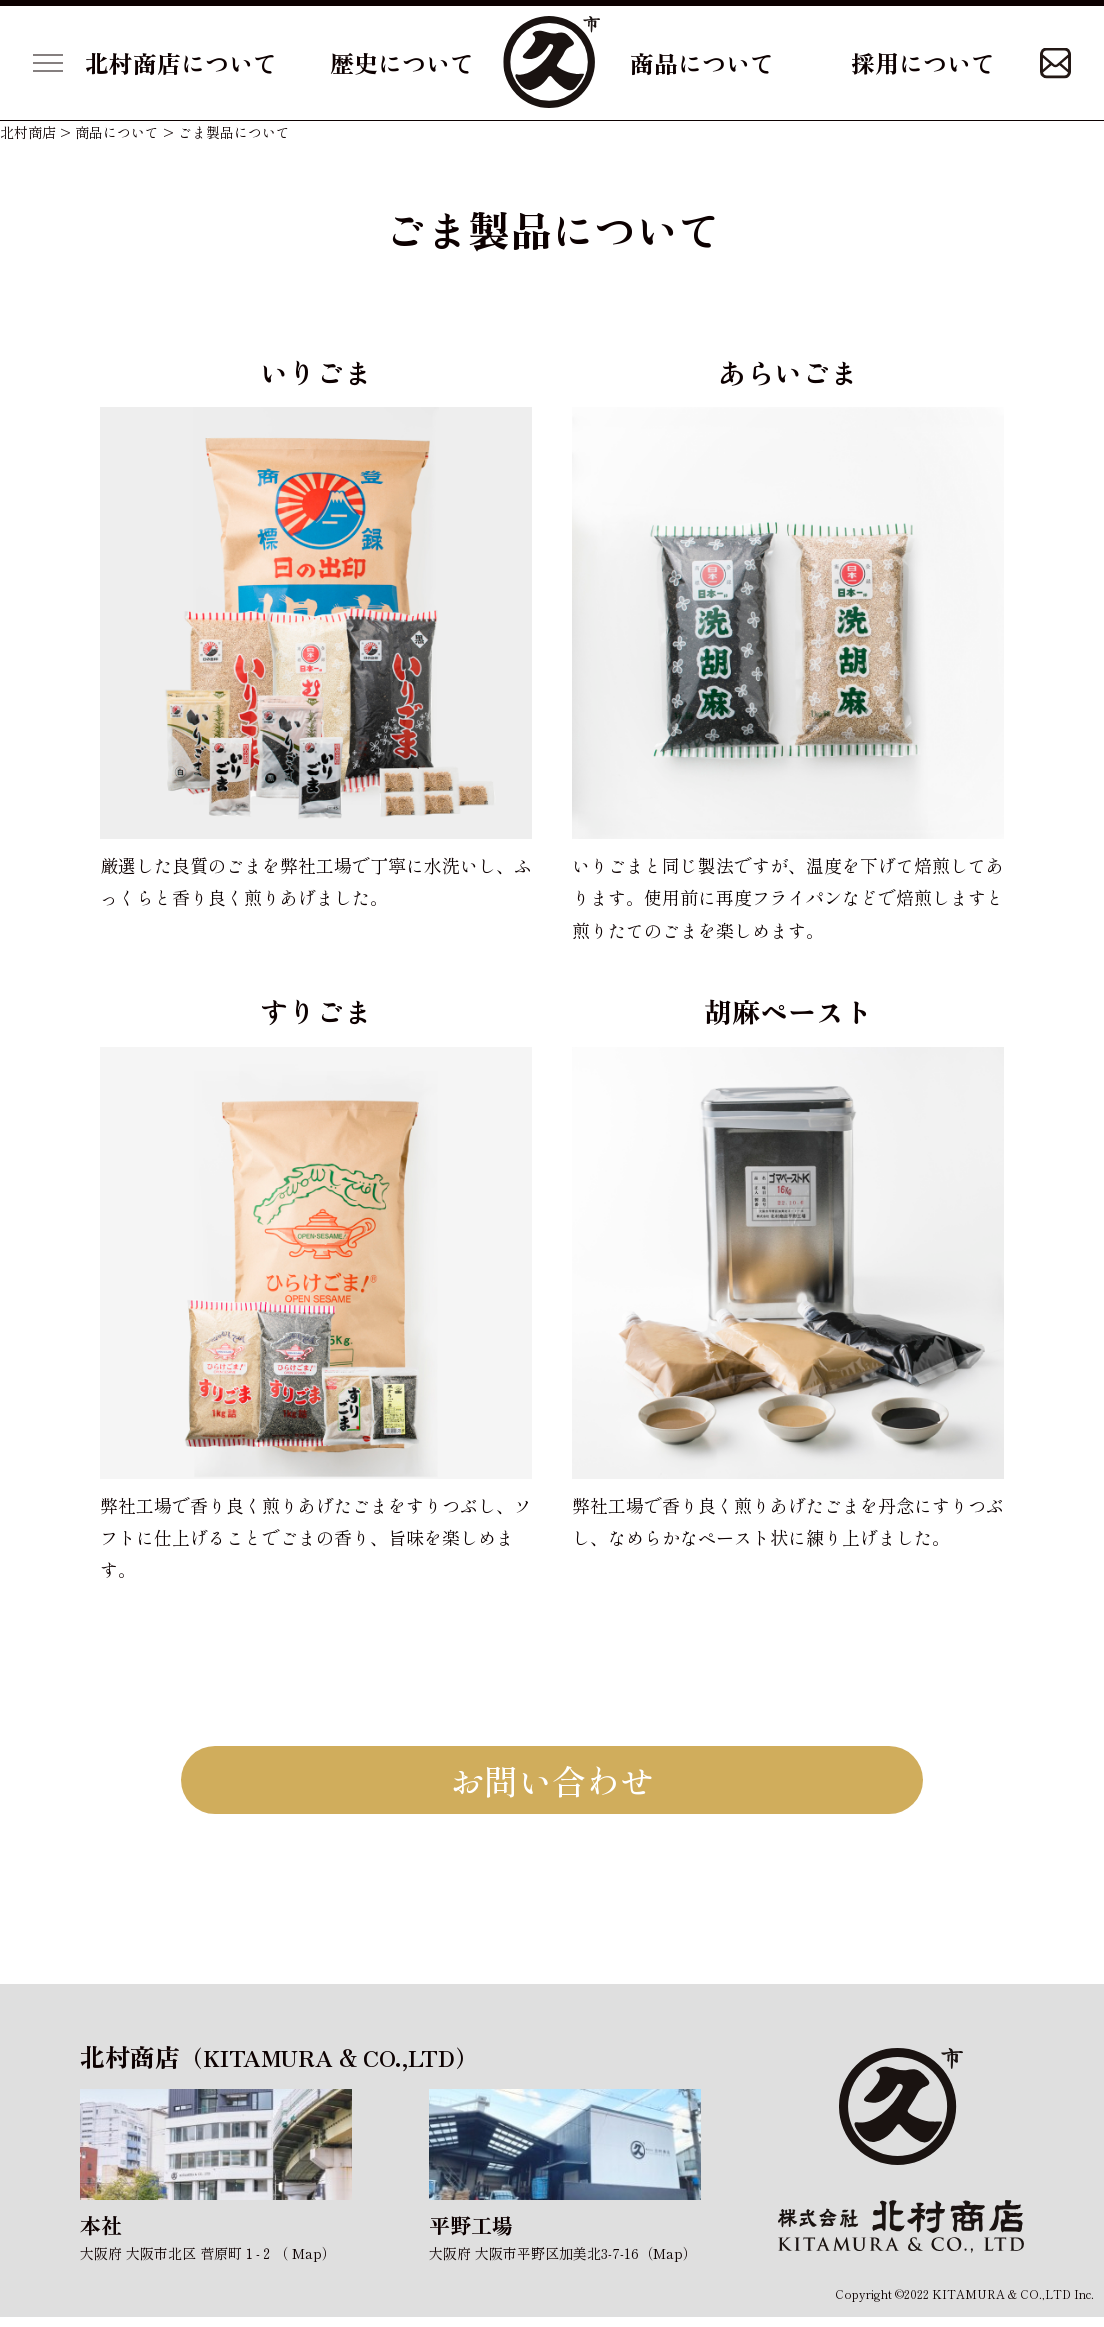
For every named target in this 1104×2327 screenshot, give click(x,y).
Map (307, 2264)
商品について (702, 62)
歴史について (402, 62)
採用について (923, 62)
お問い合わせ (552, 1784)
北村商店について (181, 62)
